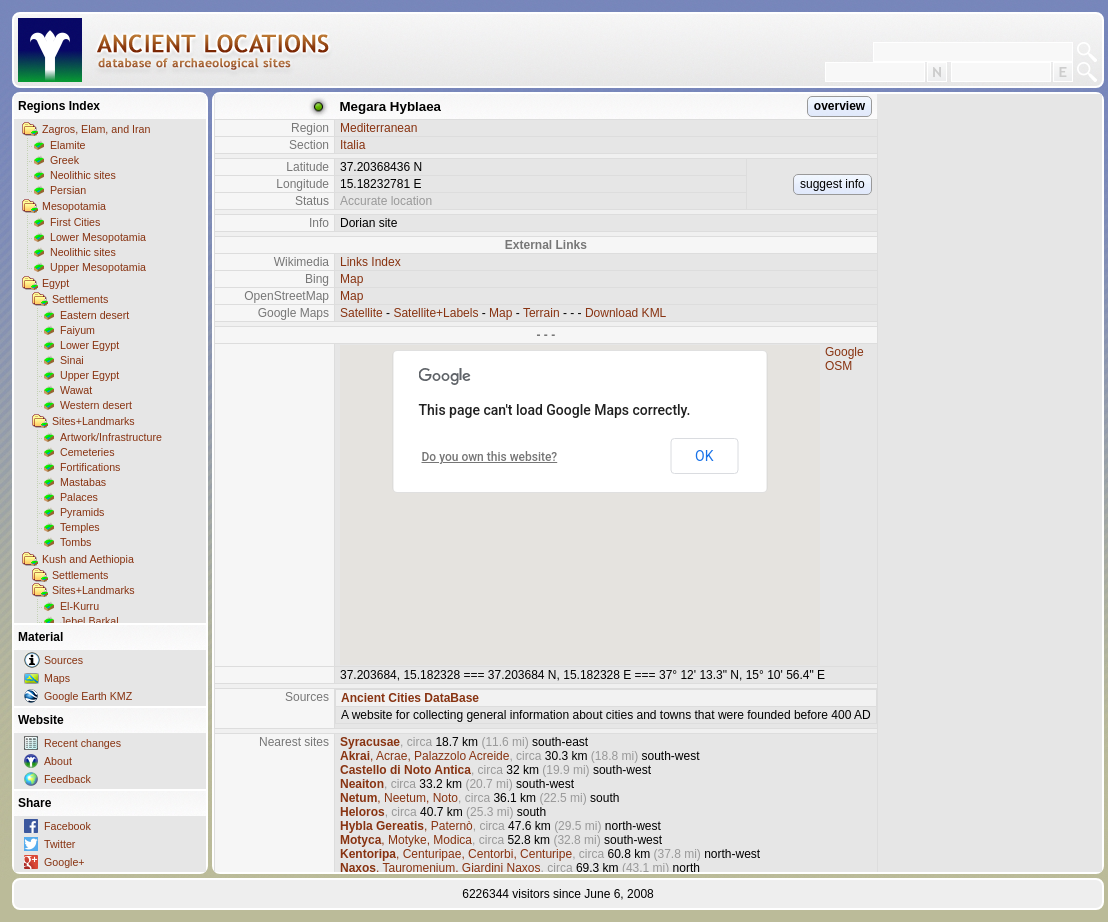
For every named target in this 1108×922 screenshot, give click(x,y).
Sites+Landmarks (93, 421)
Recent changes (82, 743)
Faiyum (77, 330)
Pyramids (82, 512)
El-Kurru (79, 606)
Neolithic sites (83, 175)
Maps (57, 678)
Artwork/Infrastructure (111, 437)
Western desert (96, 405)
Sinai (72, 360)
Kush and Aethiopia (88, 559)
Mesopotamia (74, 206)
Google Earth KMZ (88, 696)
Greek (64, 160)
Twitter (59, 844)
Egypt (55, 283)
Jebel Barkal (89, 621)
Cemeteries (87, 452)
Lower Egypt (89, 345)
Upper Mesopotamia (98, 267)
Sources (63, 660)
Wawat (76, 390)
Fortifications (90, 467)
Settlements (80, 299)
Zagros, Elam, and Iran (96, 129)
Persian (68, 190)
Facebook (67, 826)
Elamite (68, 145)
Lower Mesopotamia (98, 237)
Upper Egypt (89, 375)
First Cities (75, 222)
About (58, 761)
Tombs (75, 542)
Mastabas (83, 482)
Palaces (79, 497)
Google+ (64, 862)
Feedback (67, 779)
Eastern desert (94, 315)
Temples (80, 527)
